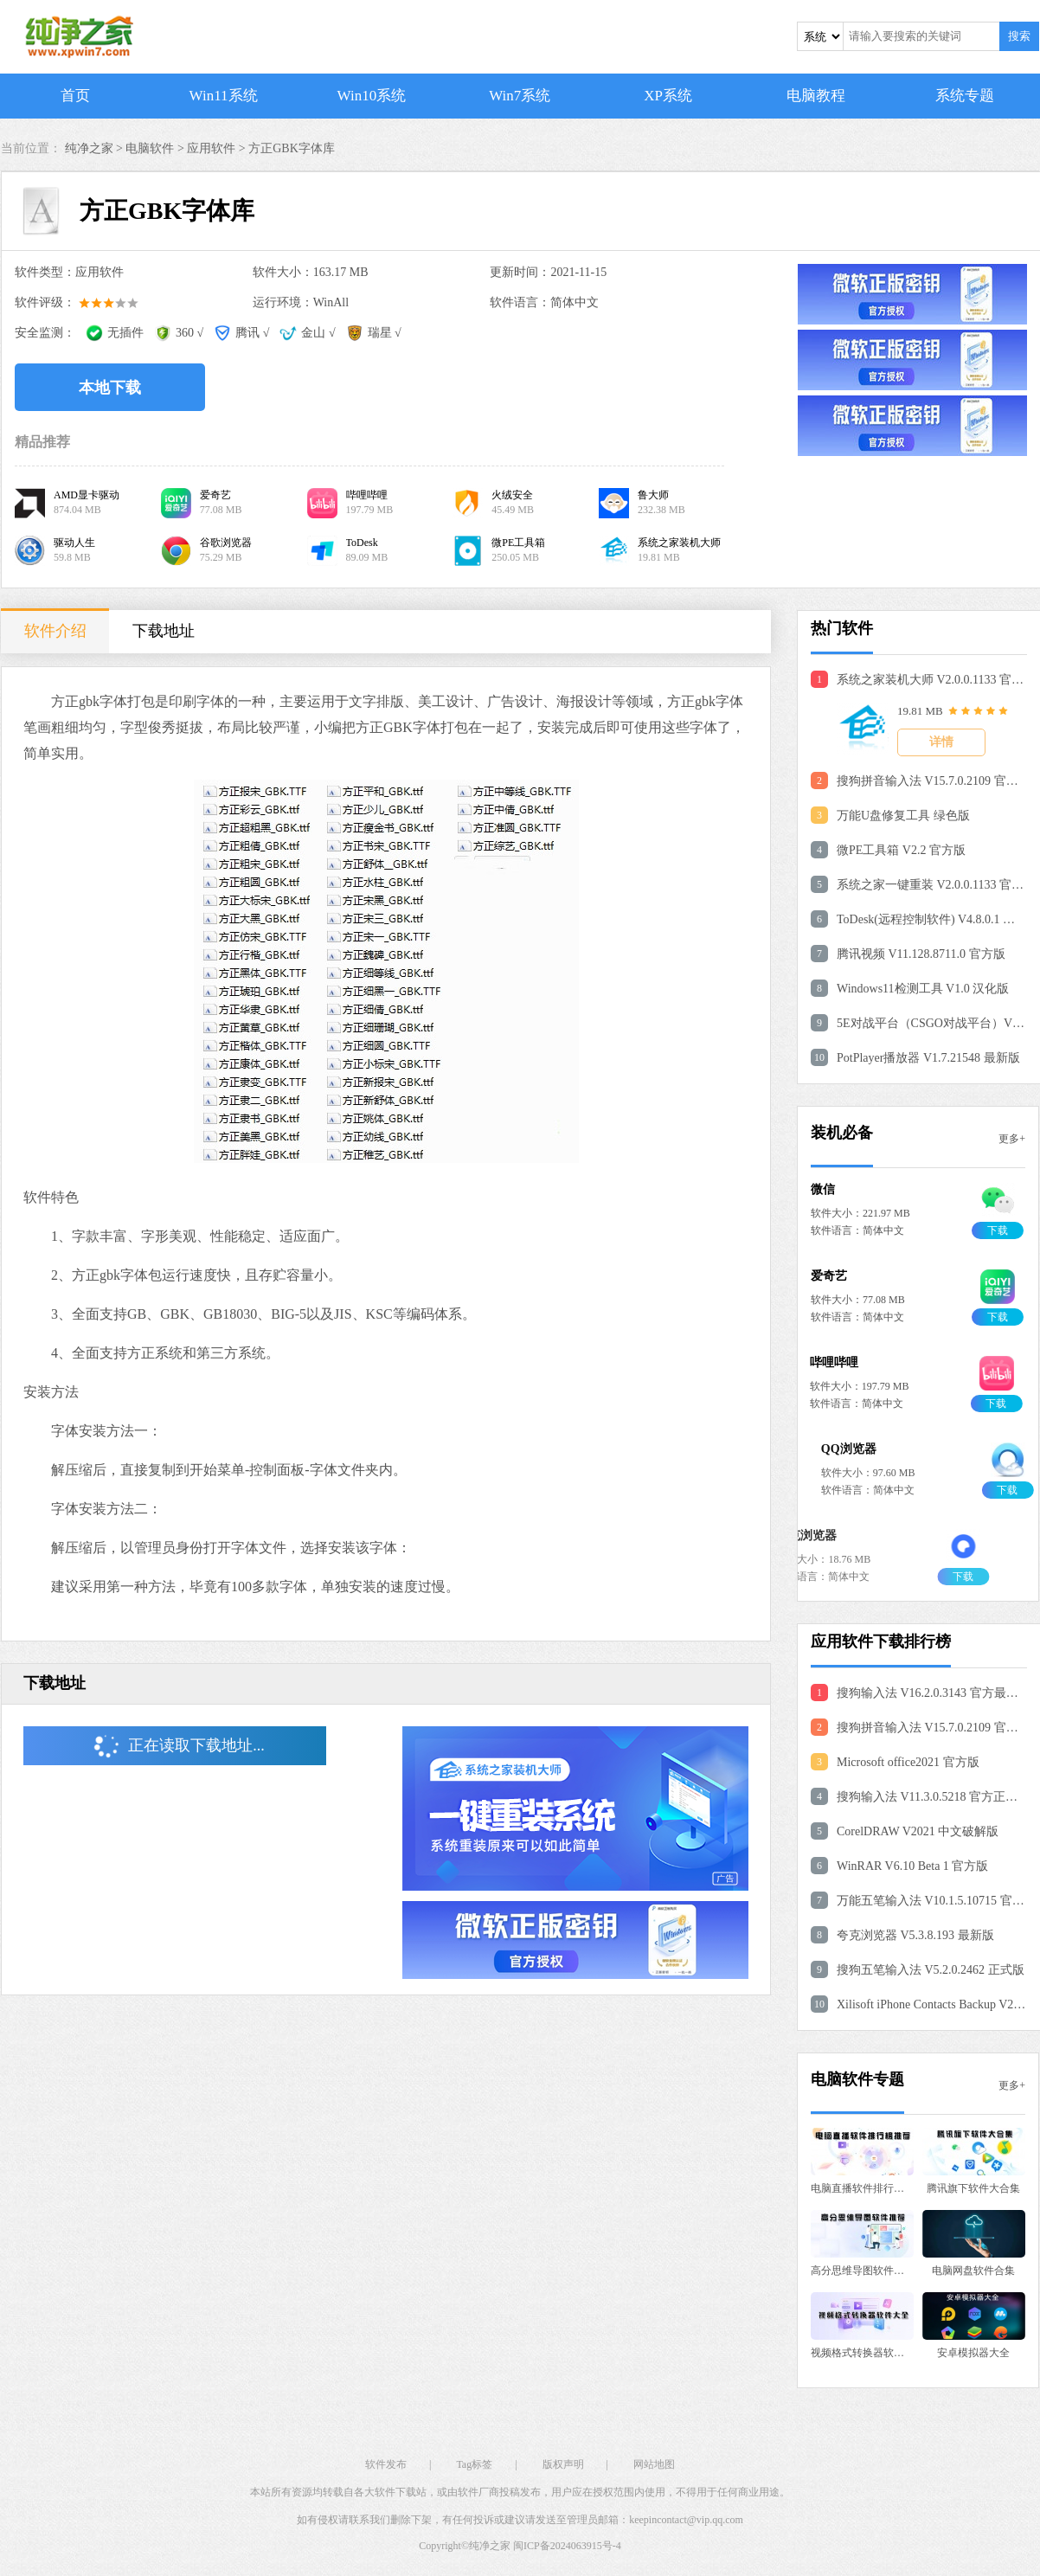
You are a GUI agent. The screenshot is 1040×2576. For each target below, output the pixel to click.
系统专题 (964, 95)
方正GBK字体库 (291, 148)
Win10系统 (372, 95)
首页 (75, 95)
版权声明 (563, 2464)
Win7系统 (519, 95)
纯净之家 (489, 2546)
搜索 (1019, 35)
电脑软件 (149, 148)
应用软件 (211, 148)
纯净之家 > (95, 148)
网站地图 (654, 2464)
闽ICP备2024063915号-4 (567, 2546)
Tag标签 (474, 2464)
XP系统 (668, 95)
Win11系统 (223, 95)
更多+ (1011, 1139)
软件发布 (386, 2464)
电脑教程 (815, 95)
